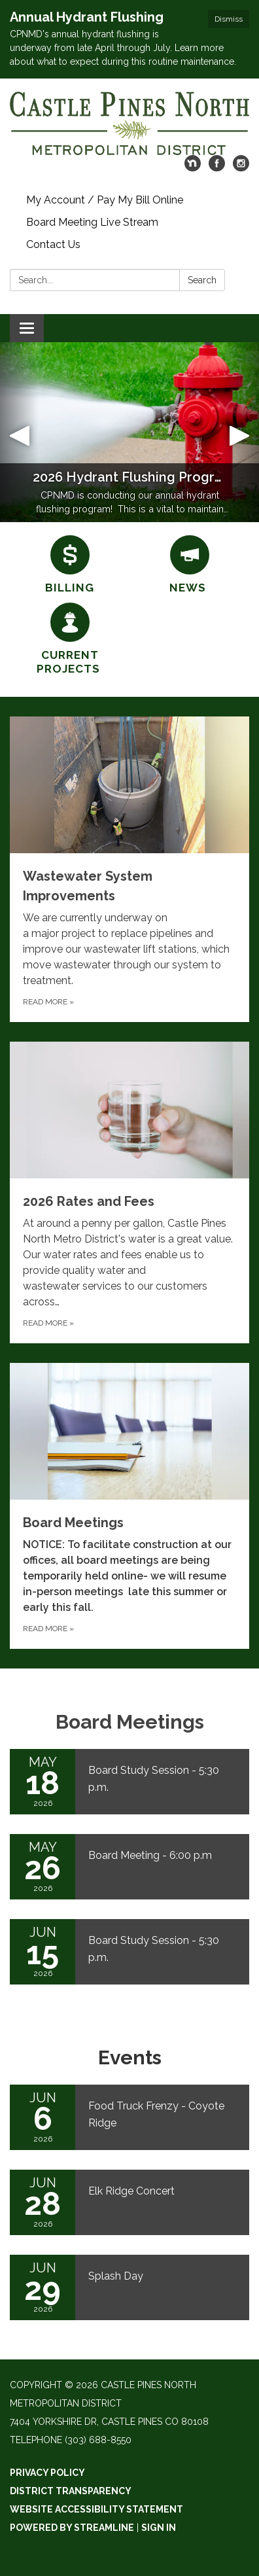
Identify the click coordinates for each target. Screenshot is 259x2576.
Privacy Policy (47, 2472)
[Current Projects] (70, 640)
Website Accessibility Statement (96, 2509)
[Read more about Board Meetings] (129, 1506)
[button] (19, 432)
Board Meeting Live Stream (92, 222)
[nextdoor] (192, 168)
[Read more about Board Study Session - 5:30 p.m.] (129, 1781)
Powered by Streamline (72, 2527)
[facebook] (217, 168)
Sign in (158, 2527)
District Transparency (70, 2491)
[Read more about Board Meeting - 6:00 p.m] (129, 1866)
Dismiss (229, 19)
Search (202, 280)
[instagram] (241, 168)
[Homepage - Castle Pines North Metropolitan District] (129, 123)
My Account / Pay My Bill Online (104, 200)
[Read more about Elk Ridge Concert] (129, 2202)
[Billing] (70, 565)
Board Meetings (130, 1721)
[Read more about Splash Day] (129, 2287)
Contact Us (53, 244)
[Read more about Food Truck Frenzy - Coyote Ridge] (129, 2117)
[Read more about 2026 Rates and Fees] (129, 1192)
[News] (189, 565)
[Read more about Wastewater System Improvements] (129, 869)
